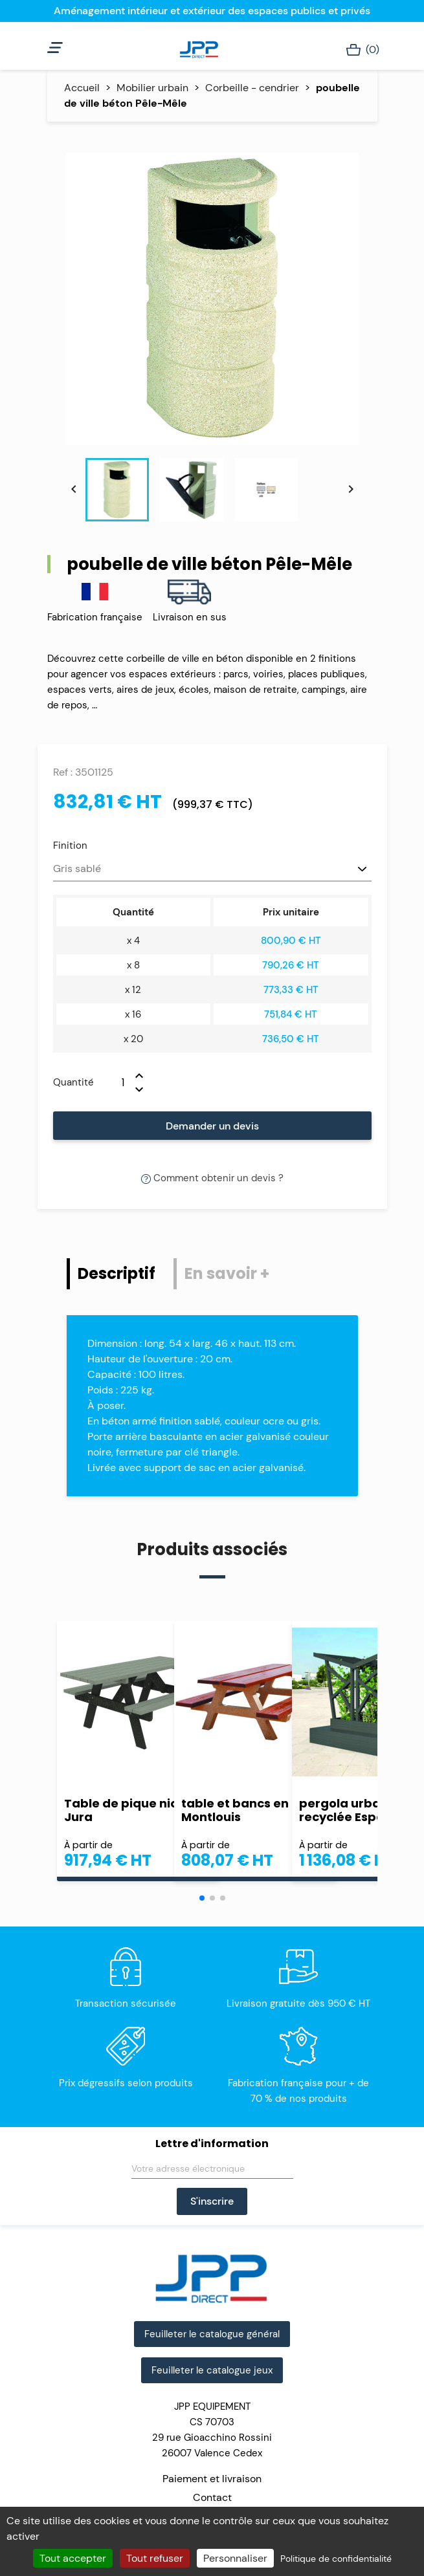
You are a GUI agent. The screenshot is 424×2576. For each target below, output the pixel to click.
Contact (212, 2497)
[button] (202, 1898)
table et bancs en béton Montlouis (254, 1810)
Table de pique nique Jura (129, 1810)
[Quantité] (114, 1082)
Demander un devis (212, 1126)
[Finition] (212, 869)
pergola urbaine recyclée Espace (349, 1810)
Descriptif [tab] (116, 1273)
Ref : (63, 772)
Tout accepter (72, 2558)
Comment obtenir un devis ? (212, 1178)
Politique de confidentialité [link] (336, 2558)
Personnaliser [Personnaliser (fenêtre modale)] (235, 2558)
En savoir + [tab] (226, 1273)
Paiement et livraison (212, 2478)
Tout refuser (154, 2558)
